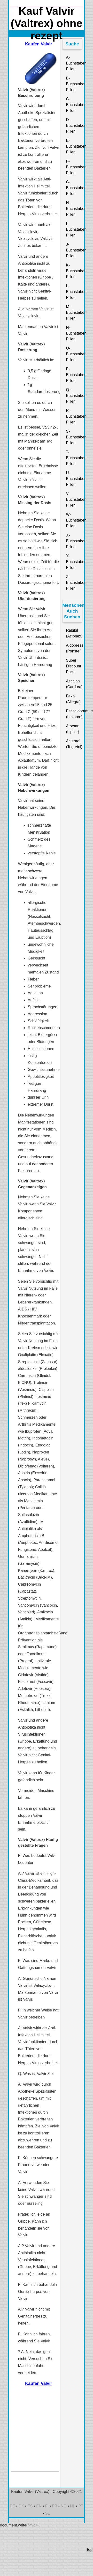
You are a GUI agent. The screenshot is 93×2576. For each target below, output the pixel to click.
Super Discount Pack (73, 666)
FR (54, 2506)
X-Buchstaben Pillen (74, 541)
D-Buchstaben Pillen (74, 125)
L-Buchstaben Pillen (74, 292)
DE (12, 2506)
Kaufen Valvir (38, 44)
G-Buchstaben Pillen (74, 188)
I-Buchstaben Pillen (74, 229)
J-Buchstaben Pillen (74, 250)
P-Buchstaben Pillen (74, 375)
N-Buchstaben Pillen (74, 333)
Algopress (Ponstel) (74, 648)
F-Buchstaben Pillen (74, 167)
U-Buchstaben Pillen (74, 479)
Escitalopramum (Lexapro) (74, 714)
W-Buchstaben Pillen (74, 520)
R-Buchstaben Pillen (74, 416)
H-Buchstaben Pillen (74, 208)
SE (47, 2513)
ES (30, 2506)
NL (72, 2506)
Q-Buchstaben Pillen (74, 395)
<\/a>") (34, 2525)
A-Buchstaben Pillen (74, 63)
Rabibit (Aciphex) (74, 633)
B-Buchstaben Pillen (74, 84)
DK (21, 2506)
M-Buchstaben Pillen (74, 312)
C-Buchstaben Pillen (74, 105)
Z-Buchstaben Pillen (74, 582)
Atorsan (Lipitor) (72, 729)
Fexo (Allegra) (73, 699)
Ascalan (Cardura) (74, 684)
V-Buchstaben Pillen (74, 499)
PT (80, 2506)
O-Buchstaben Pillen (74, 354)
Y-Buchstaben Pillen (74, 562)
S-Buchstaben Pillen (74, 437)
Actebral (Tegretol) (74, 744)
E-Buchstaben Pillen (74, 146)
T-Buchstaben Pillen (74, 458)
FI (46, 2506)
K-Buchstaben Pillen (74, 271)
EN (39, 2506)
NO (64, 2506)
